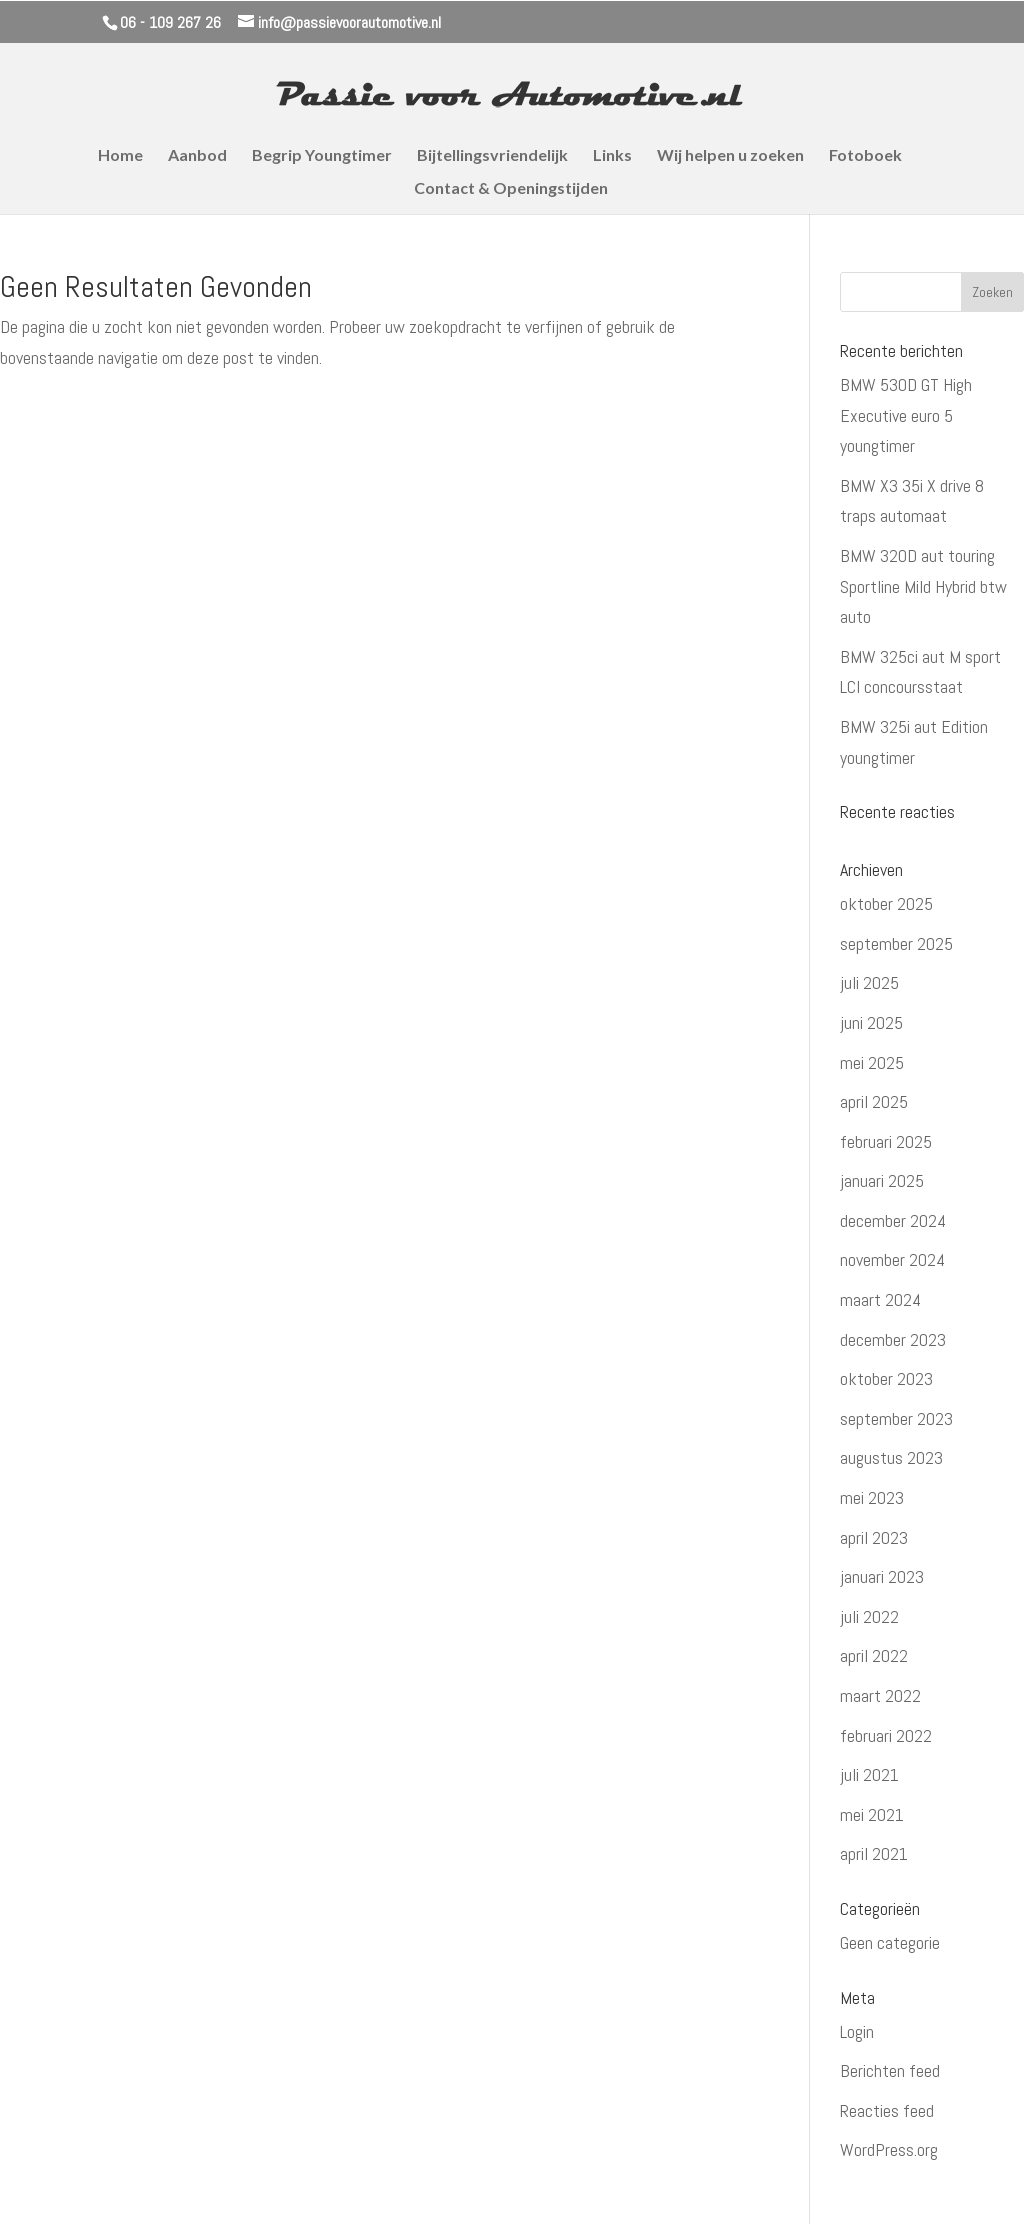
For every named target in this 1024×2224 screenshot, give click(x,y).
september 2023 (896, 1418)
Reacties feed (887, 2110)
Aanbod (197, 156)
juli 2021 (869, 1774)
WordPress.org (889, 2149)
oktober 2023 (886, 1378)
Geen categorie (890, 1942)
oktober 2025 (886, 903)
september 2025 (896, 943)
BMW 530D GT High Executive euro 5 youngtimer (906, 415)
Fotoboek (865, 156)
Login (857, 2031)
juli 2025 (869, 982)
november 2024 (892, 1259)
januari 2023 (882, 1576)
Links (612, 156)
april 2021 (874, 1853)
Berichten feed (890, 2070)
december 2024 (893, 1220)
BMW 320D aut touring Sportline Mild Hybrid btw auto (923, 586)
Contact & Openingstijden (511, 189)
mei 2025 (872, 1062)
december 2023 (893, 1339)
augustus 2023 (891, 1457)
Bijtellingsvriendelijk (492, 156)
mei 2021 (872, 1814)
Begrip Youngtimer (322, 156)
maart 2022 (880, 1695)
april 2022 (874, 1655)
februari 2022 (886, 1735)
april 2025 (874, 1101)
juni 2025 (871, 1022)
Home (120, 156)
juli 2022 (869, 1616)
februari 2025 (886, 1141)
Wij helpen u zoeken (730, 156)
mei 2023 (872, 1497)
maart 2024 (880, 1299)
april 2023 (874, 1537)
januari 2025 (882, 1180)
